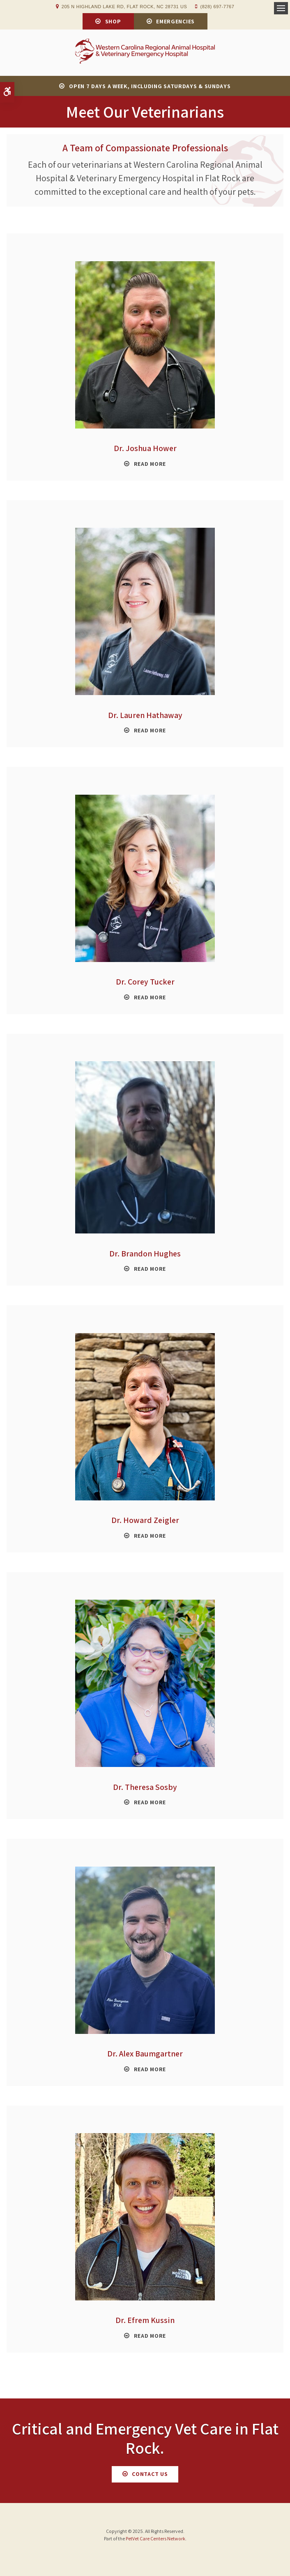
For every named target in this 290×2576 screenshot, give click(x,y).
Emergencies (175, 21)
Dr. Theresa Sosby (145, 1787)
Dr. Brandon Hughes (145, 1253)
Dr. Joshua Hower (145, 448)
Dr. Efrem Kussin (145, 2320)
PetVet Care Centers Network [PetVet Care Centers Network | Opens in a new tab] (155, 2538)
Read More (150, 463)
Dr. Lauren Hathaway (145, 715)
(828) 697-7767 (217, 6)
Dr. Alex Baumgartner (145, 2053)
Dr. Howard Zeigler (145, 1520)
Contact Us (150, 2474)
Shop (113, 21)
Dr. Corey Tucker (145, 981)
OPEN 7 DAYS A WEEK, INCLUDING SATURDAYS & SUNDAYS (149, 86)
